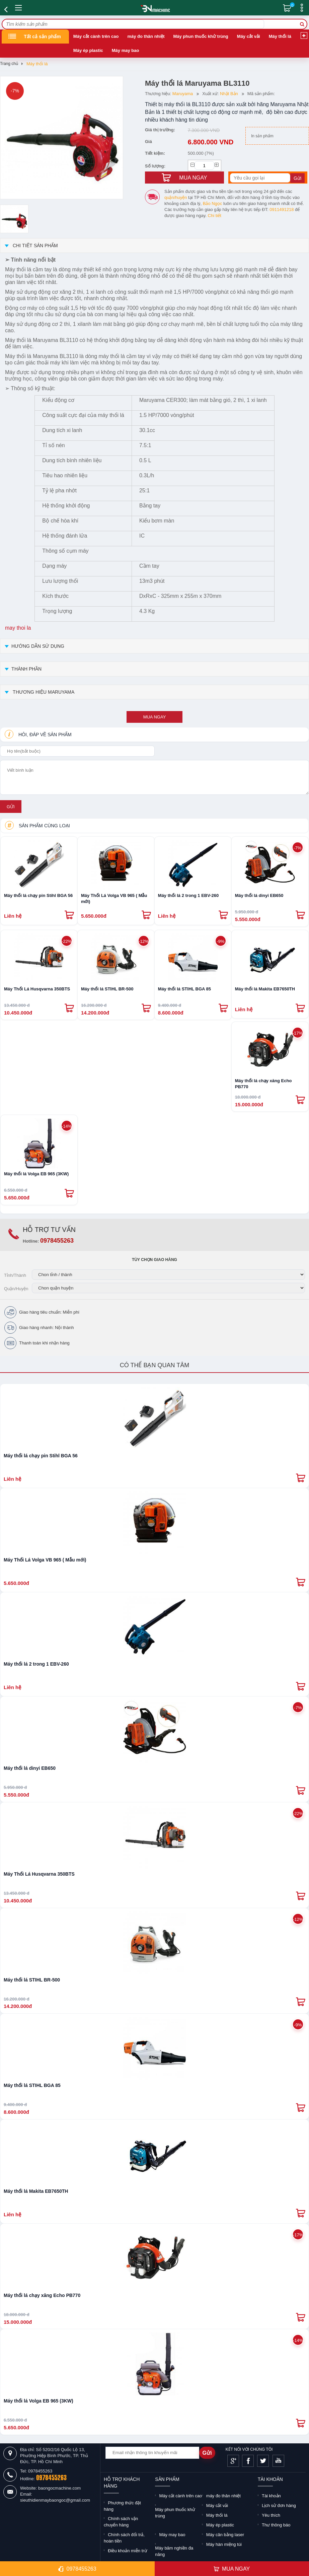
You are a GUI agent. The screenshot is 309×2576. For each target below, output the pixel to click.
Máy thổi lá (280, 36)
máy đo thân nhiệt (145, 36)
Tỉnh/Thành (15, 1275)
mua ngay (154, 716)
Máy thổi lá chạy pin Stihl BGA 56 (38, 895)
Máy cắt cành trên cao (96, 36)
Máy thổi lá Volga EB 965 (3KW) (36, 1173)
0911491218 (281, 209)
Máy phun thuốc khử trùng (200, 36)
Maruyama (182, 93)
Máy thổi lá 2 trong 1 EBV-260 (188, 895)
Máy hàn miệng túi (224, 2544)
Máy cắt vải (248, 36)
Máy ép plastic (88, 50)
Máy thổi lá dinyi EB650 (259, 895)
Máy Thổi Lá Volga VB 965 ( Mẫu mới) (114, 898)
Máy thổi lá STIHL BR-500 (107, 988)
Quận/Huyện (16, 1288)
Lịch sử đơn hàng (279, 2505)
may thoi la (18, 628)
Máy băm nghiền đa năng (174, 2551)
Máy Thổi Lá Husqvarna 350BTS (37, 988)
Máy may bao (125, 50)
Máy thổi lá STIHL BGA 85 (184, 988)
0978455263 (57, 1240)
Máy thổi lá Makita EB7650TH (265, 988)
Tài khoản (271, 2495)
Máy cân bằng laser (225, 2534)
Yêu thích (271, 2515)
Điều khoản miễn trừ (127, 2550)
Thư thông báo (276, 2524)
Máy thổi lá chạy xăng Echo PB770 (263, 1083)
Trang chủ (9, 63)
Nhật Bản (229, 93)
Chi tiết (214, 215)
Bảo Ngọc (212, 203)
